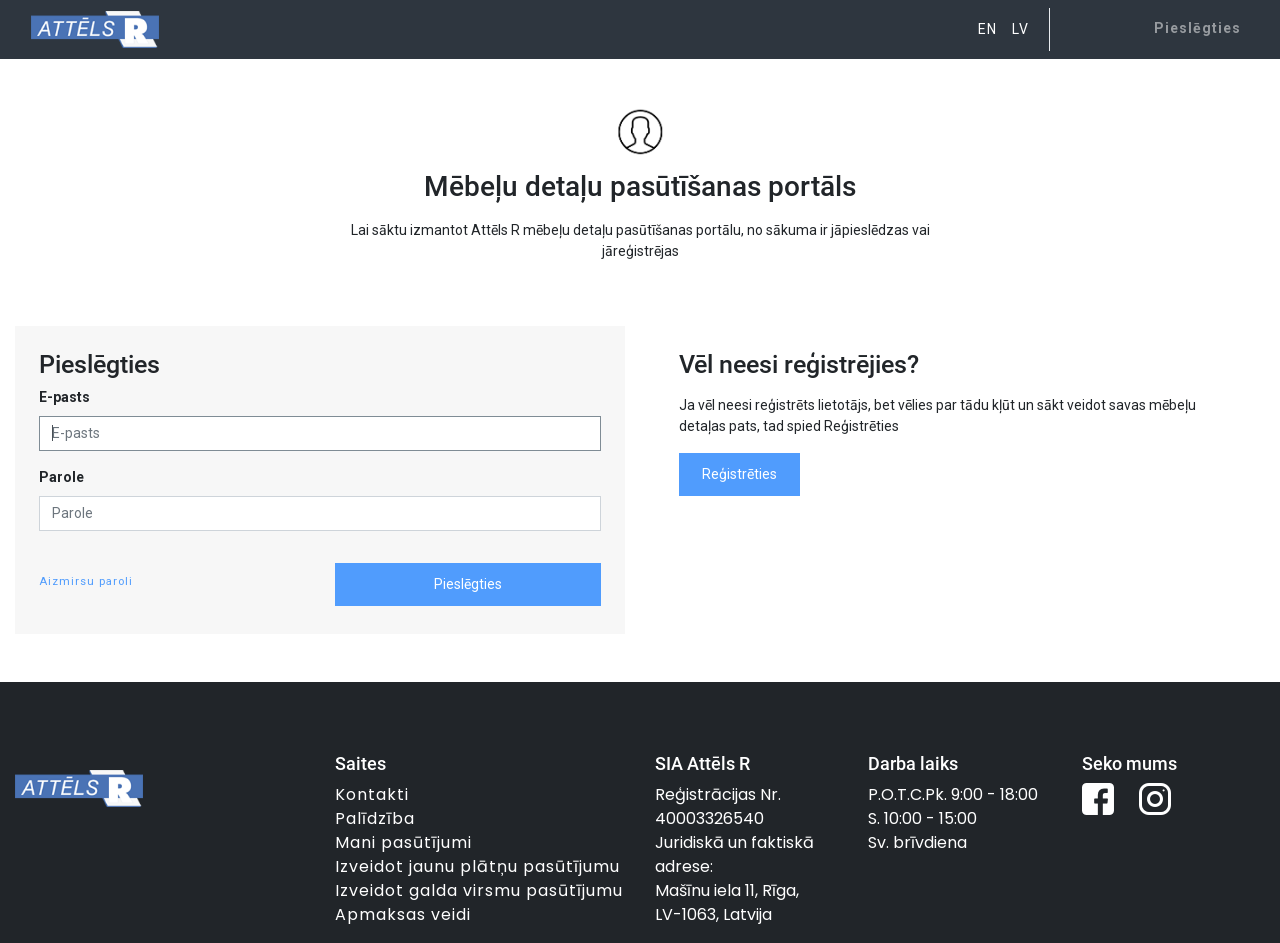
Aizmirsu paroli (86, 581)
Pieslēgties (468, 584)
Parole (61, 477)
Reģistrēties (739, 474)
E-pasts (64, 397)
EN (987, 29)
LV (1020, 29)
